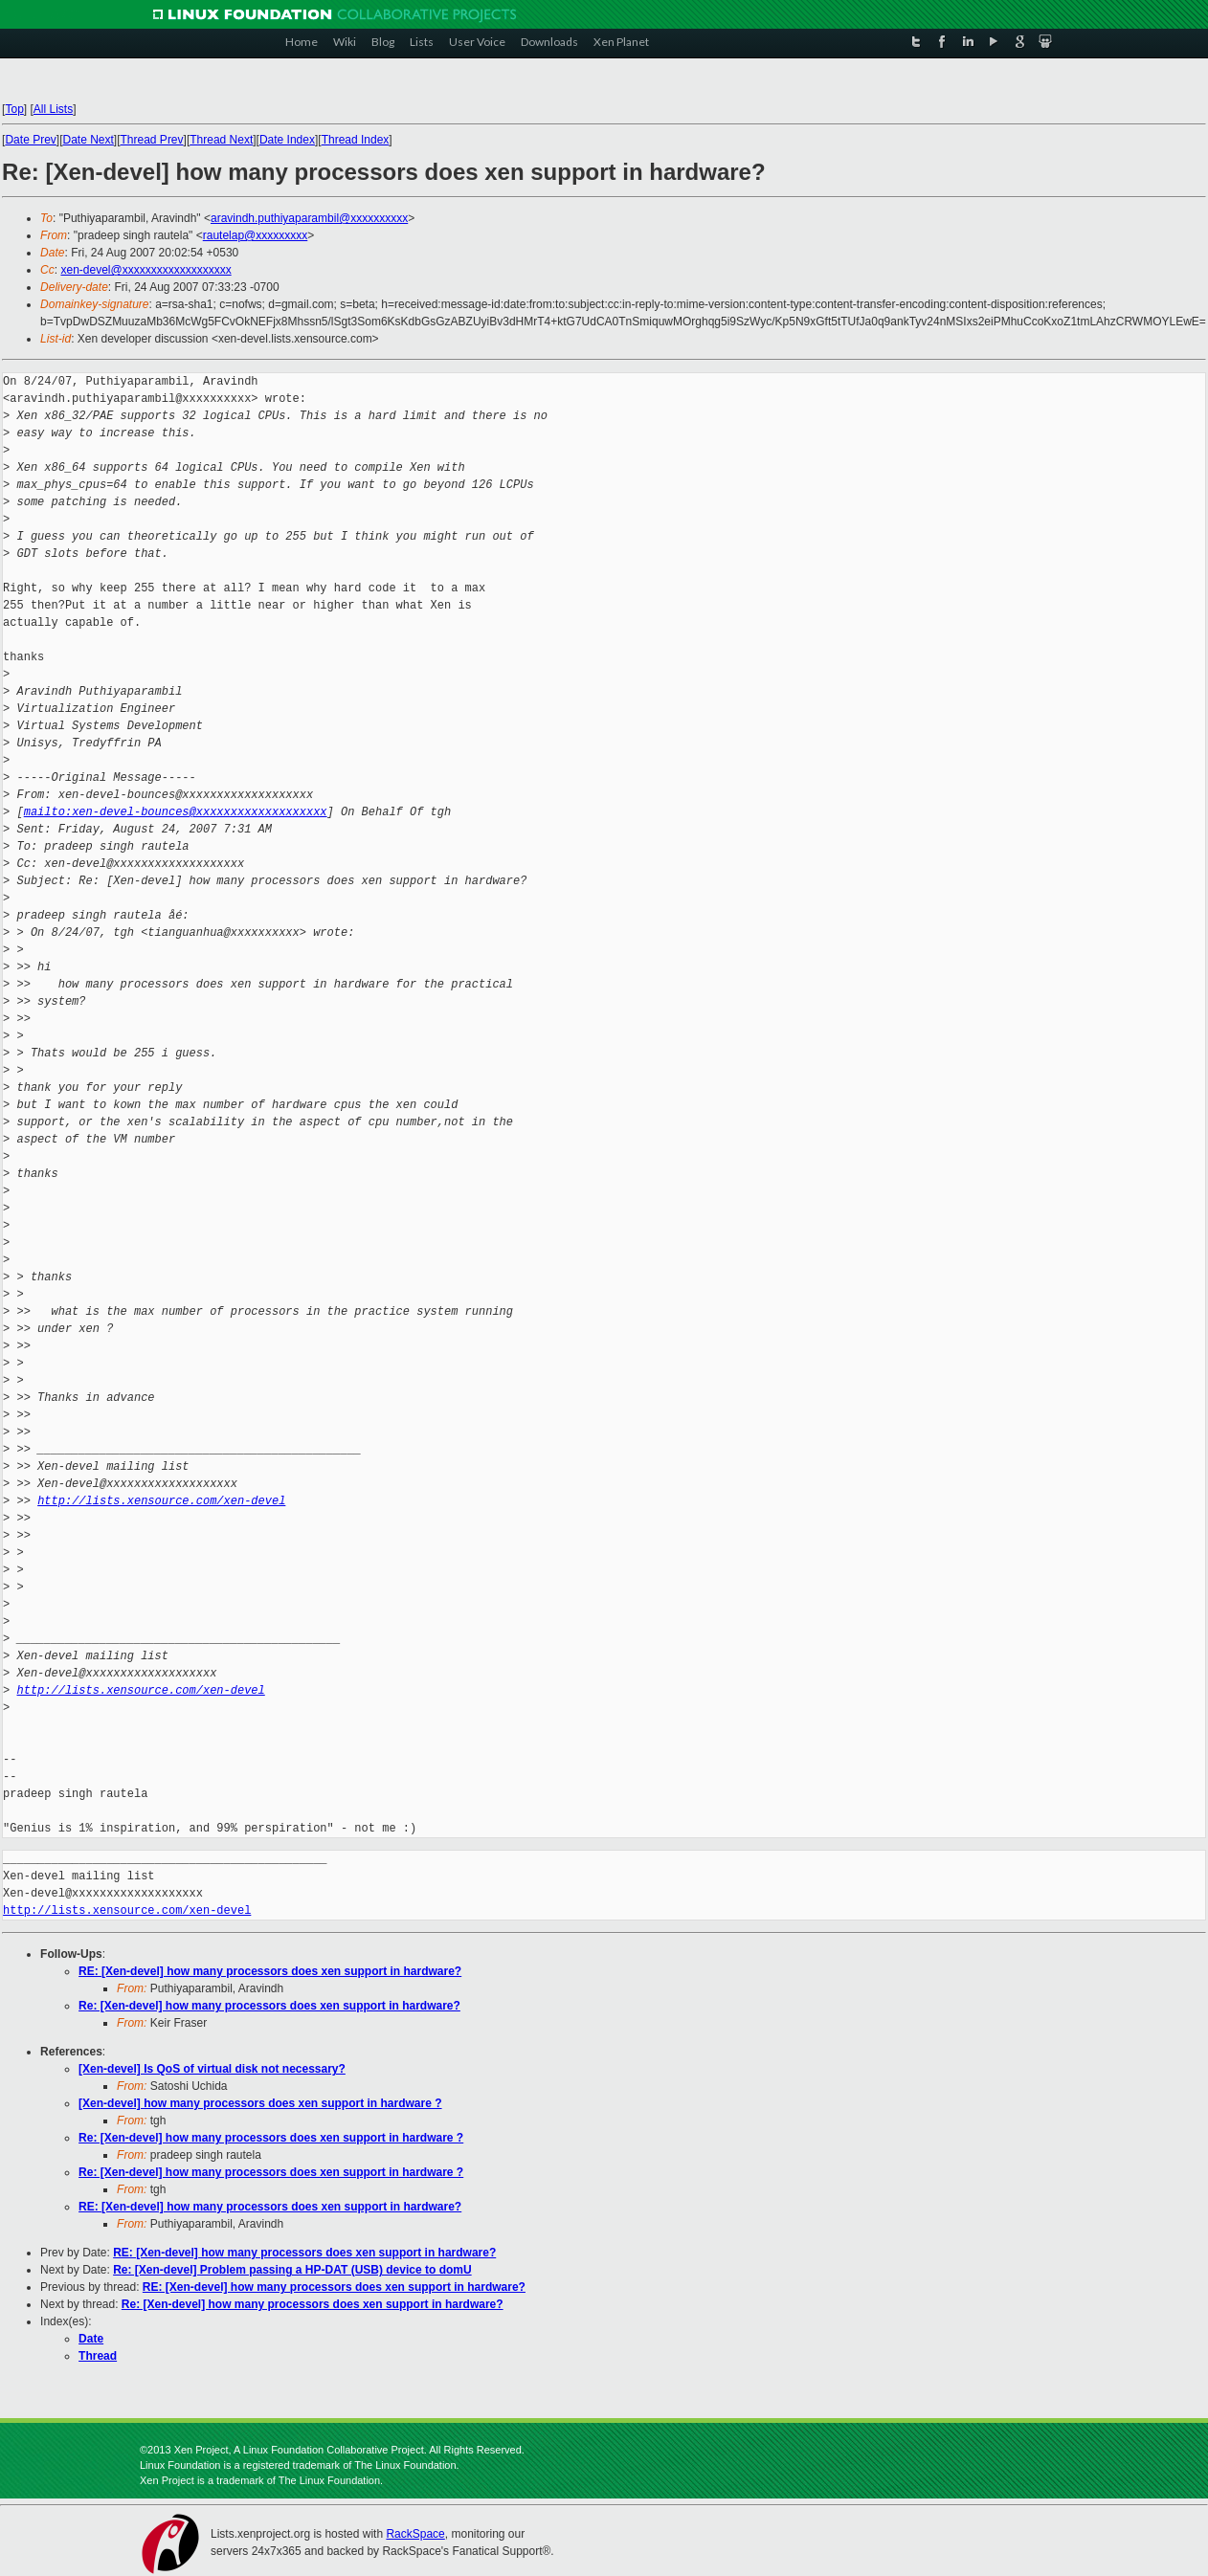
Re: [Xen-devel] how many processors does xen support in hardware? (269, 2005)
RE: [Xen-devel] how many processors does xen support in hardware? (269, 1971)
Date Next (87, 139)
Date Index (287, 139)
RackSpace (415, 2534)
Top (14, 109)
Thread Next (221, 139)
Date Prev (30, 139)
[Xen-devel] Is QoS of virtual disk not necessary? (212, 2069)
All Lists (53, 109)
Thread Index (356, 139)
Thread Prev (152, 139)
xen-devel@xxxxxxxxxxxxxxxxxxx (145, 270)
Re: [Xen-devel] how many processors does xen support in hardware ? (270, 2137)
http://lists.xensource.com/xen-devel (161, 1501)
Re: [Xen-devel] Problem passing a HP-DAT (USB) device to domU (292, 2269)
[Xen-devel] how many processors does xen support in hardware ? (259, 2103)
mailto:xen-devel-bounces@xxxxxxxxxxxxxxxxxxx (175, 812)
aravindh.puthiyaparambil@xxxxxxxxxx (309, 218)
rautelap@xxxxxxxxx (255, 235)
